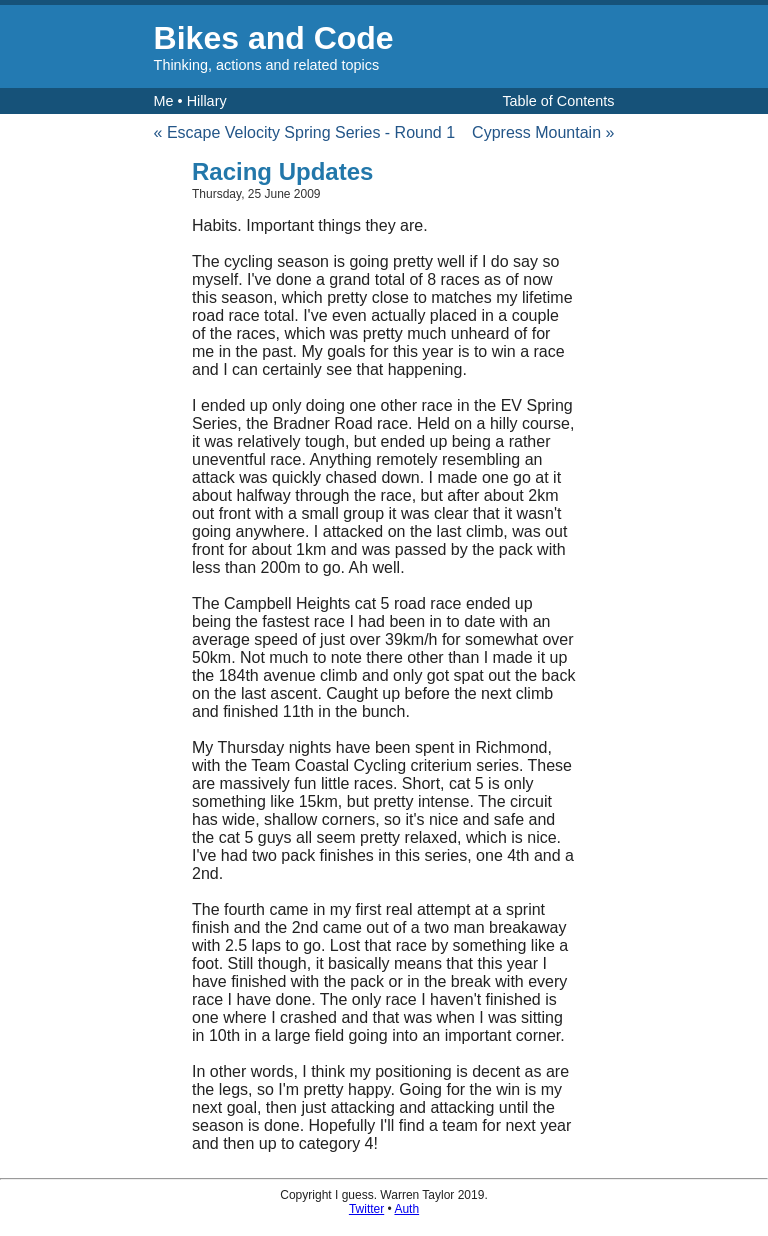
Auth (406, 1209)
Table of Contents (558, 101)
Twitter (366, 1209)
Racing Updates (282, 171)
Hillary (207, 101)
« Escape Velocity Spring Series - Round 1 (305, 132)
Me (164, 101)
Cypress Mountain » (543, 132)
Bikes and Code (274, 38)
